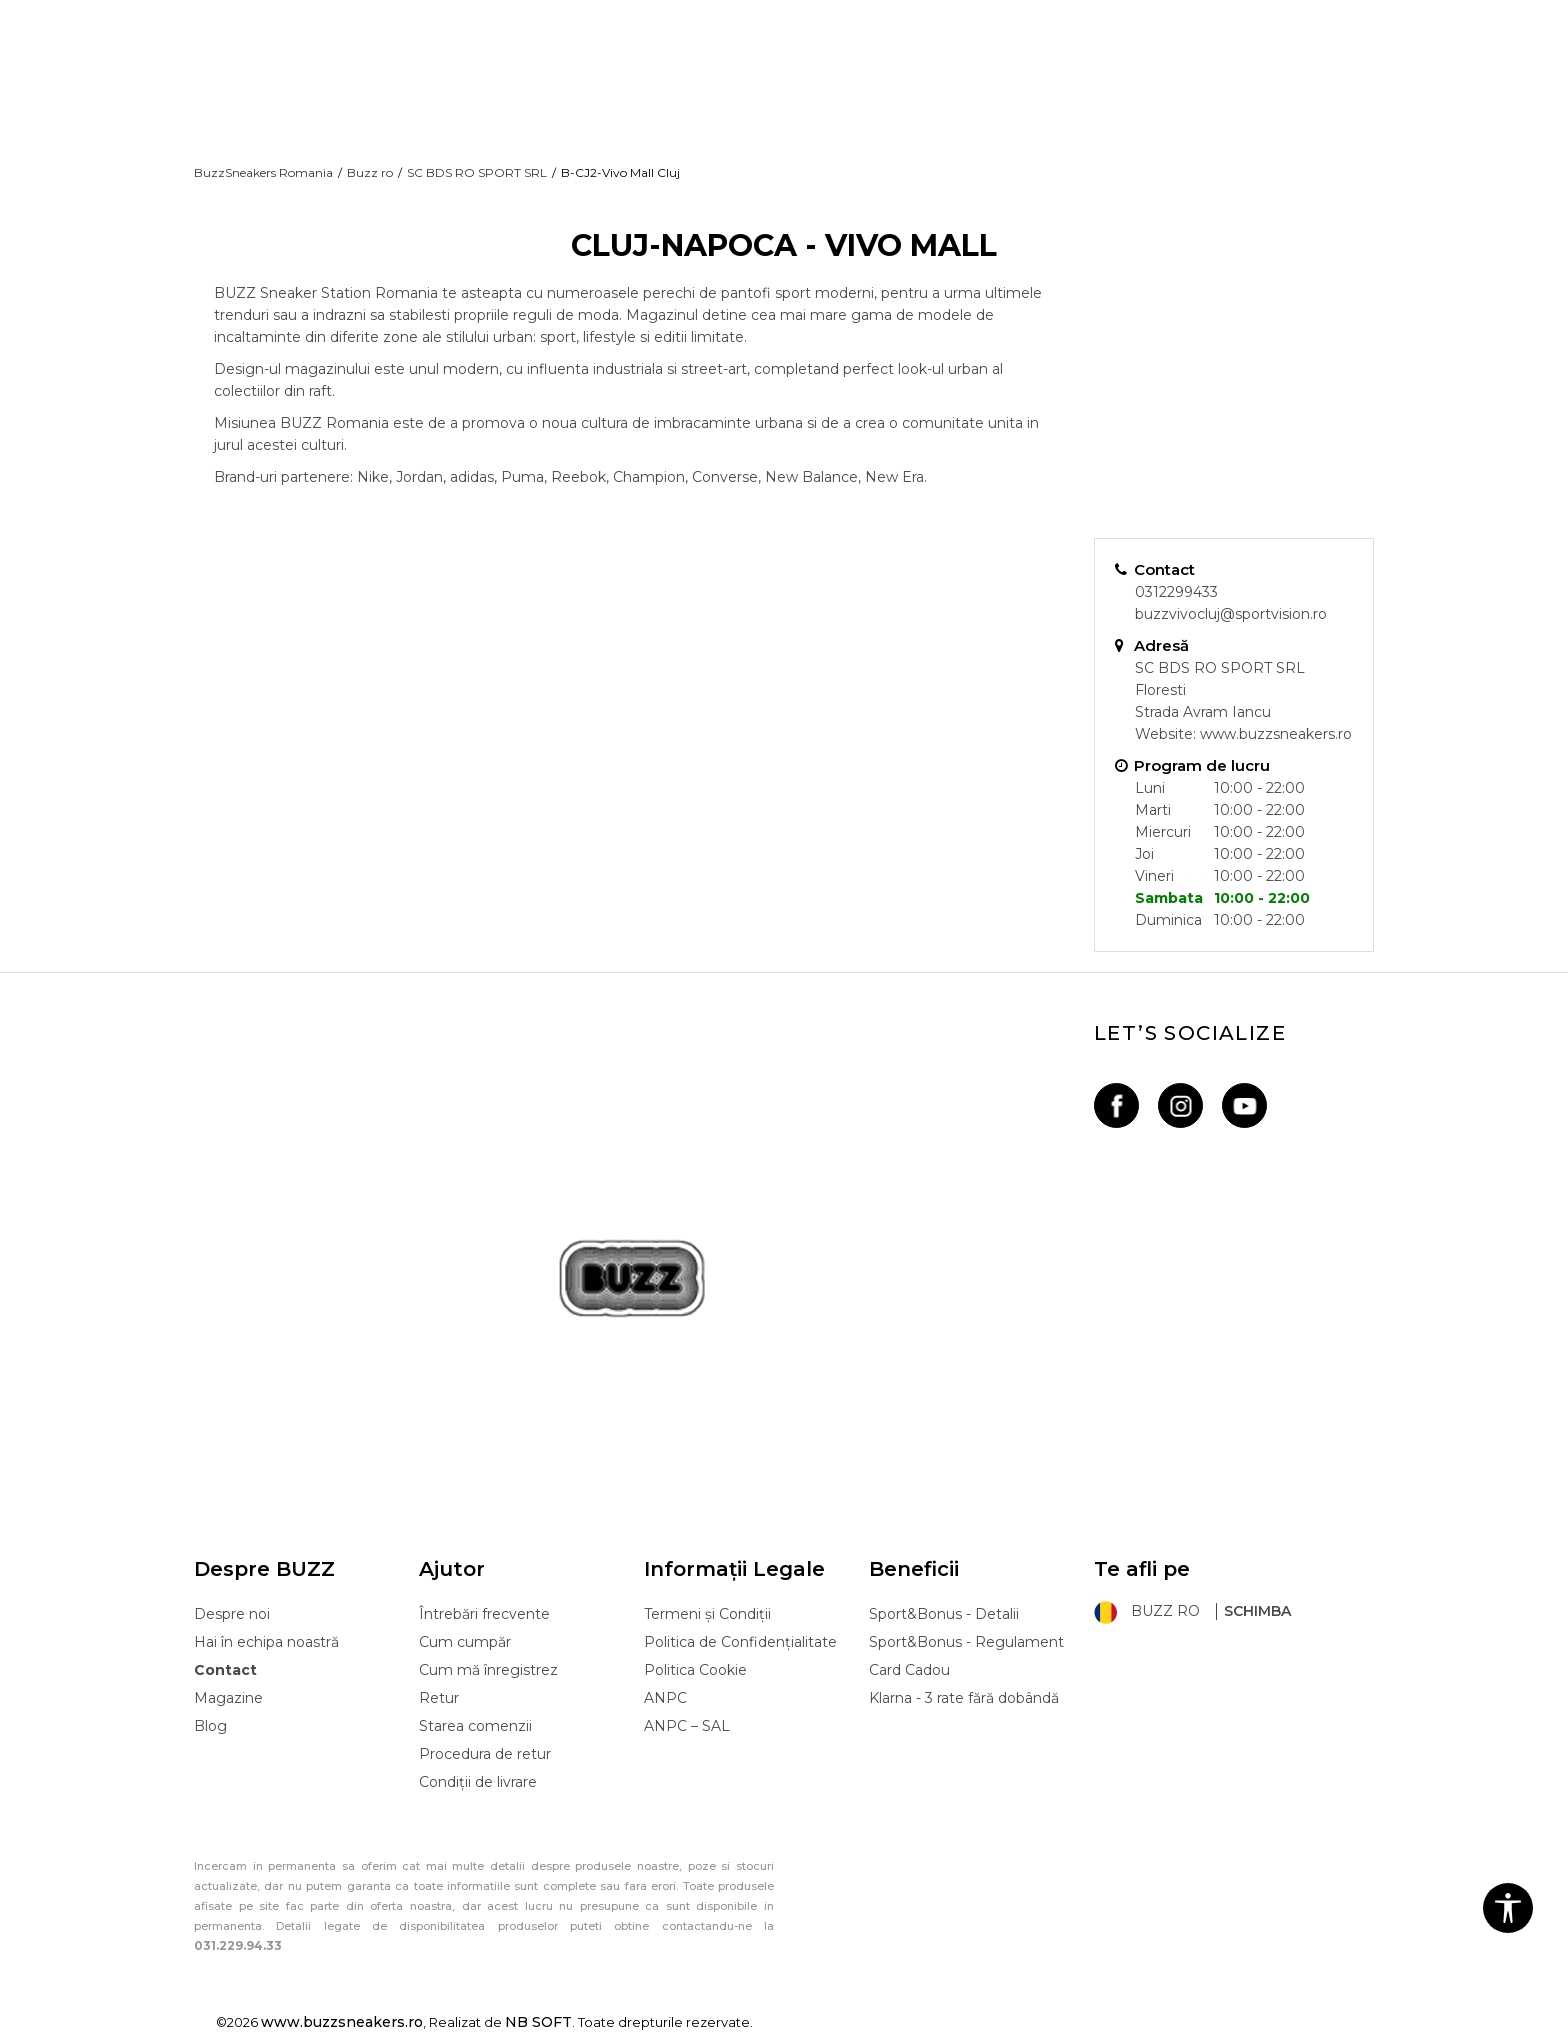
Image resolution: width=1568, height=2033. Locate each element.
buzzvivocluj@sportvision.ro (1231, 614)
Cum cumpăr (465, 1642)
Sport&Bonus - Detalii (944, 1614)
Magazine (228, 1698)
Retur (439, 1698)
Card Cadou (909, 1670)
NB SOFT (538, 2022)
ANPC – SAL (687, 1726)
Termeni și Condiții (707, 1614)
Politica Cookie (695, 1670)
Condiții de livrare (478, 1782)
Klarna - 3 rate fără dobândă (964, 1698)
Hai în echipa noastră (266, 1642)
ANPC (665, 1698)
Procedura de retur (485, 1754)
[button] (1508, 1908)
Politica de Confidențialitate (740, 1642)
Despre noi (232, 1614)
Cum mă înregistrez (488, 1670)
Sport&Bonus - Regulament (966, 1642)
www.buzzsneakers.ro (1276, 734)
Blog (210, 1726)
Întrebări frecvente (484, 1614)
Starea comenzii (475, 1726)
